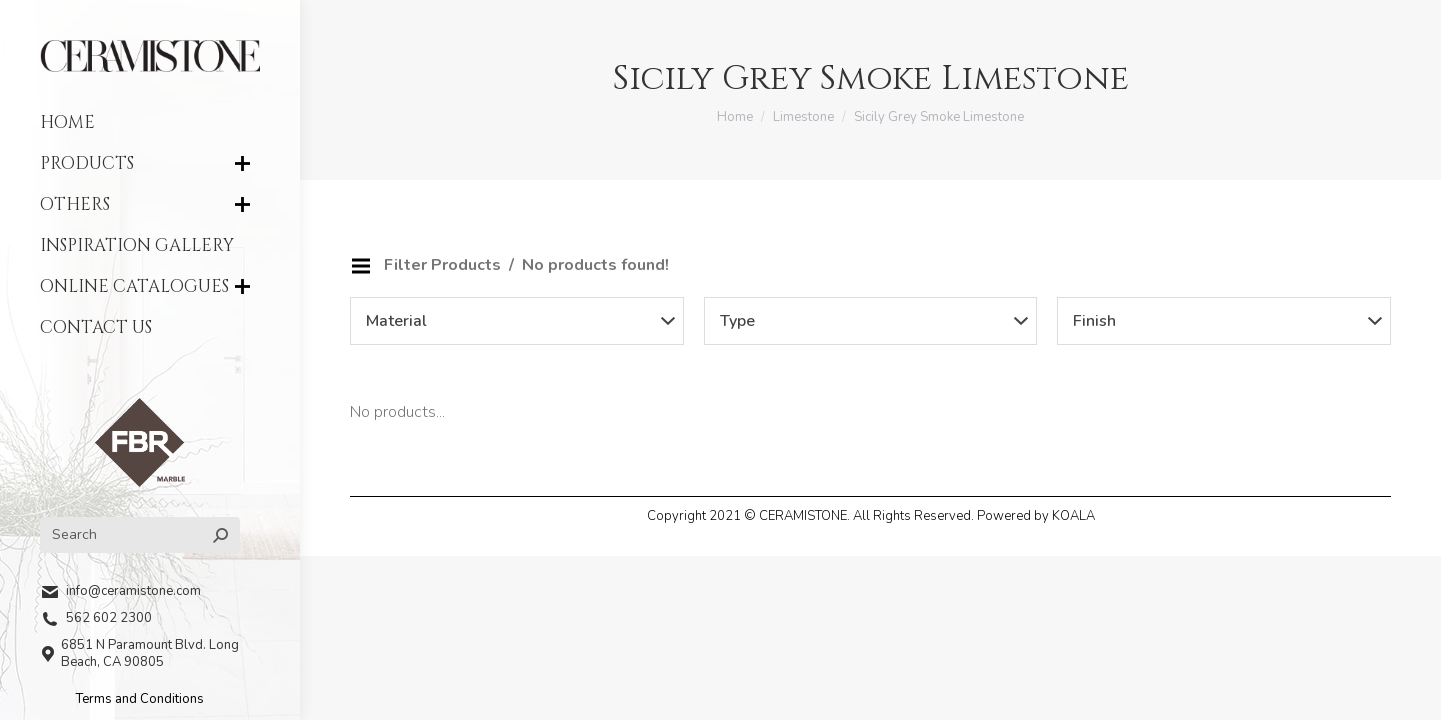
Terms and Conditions (140, 699)
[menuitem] (150, 122)
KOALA (1073, 516)
